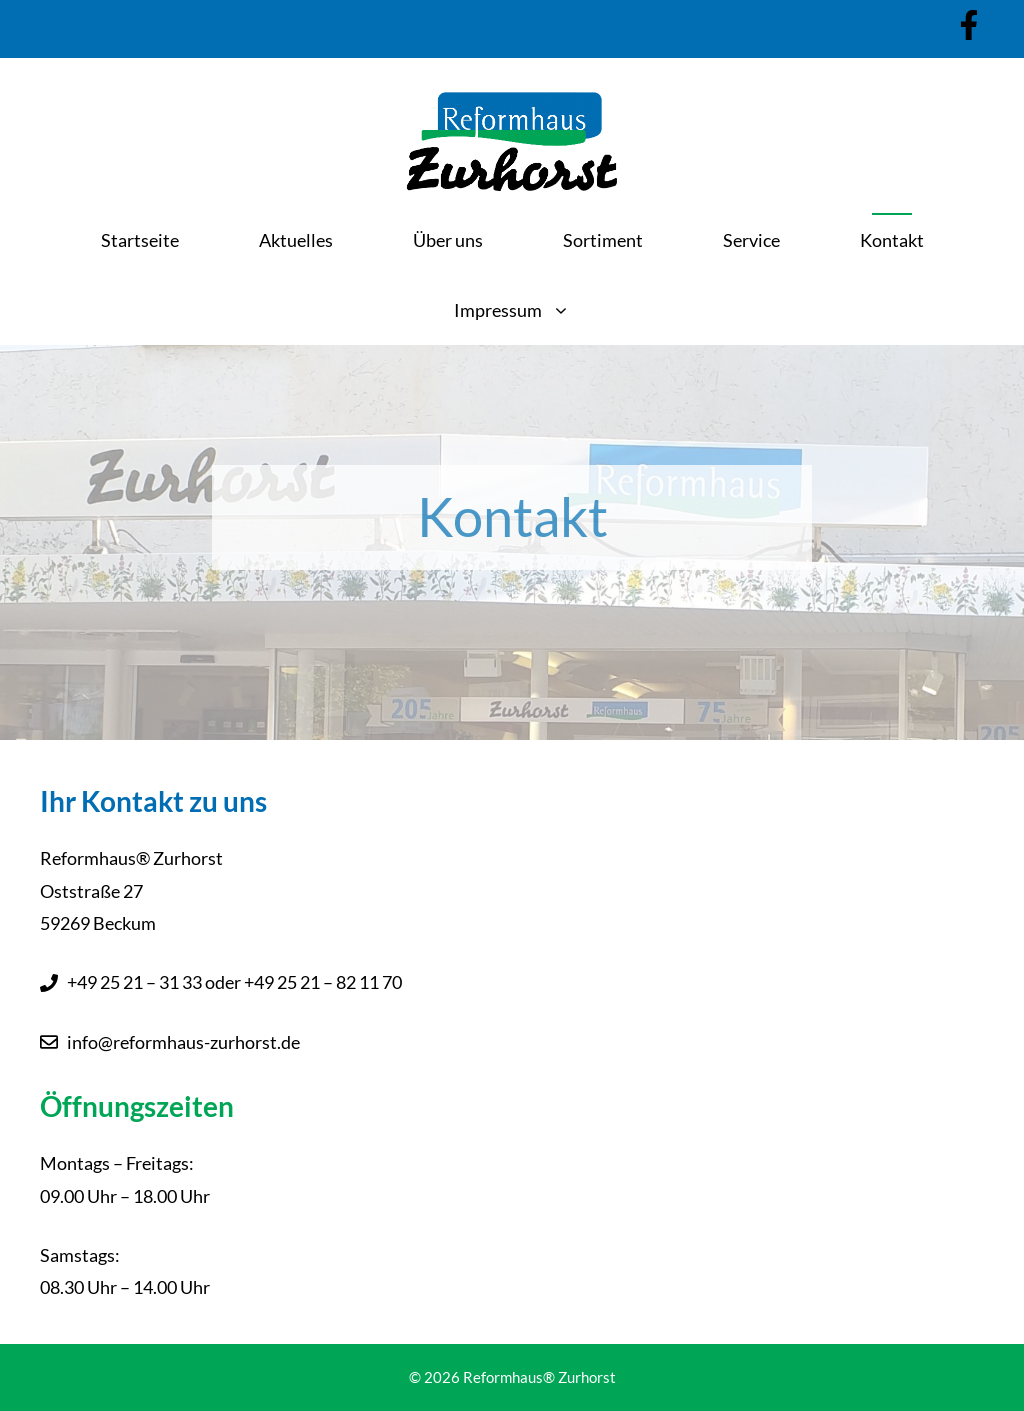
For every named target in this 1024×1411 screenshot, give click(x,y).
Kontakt (892, 240)
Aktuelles (296, 240)
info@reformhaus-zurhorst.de (183, 1042)
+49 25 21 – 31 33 (134, 982)
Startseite (140, 240)
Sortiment (603, 240)
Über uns (448, 240)
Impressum (532, 310)
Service (751, 240)
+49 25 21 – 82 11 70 (323, 982)
